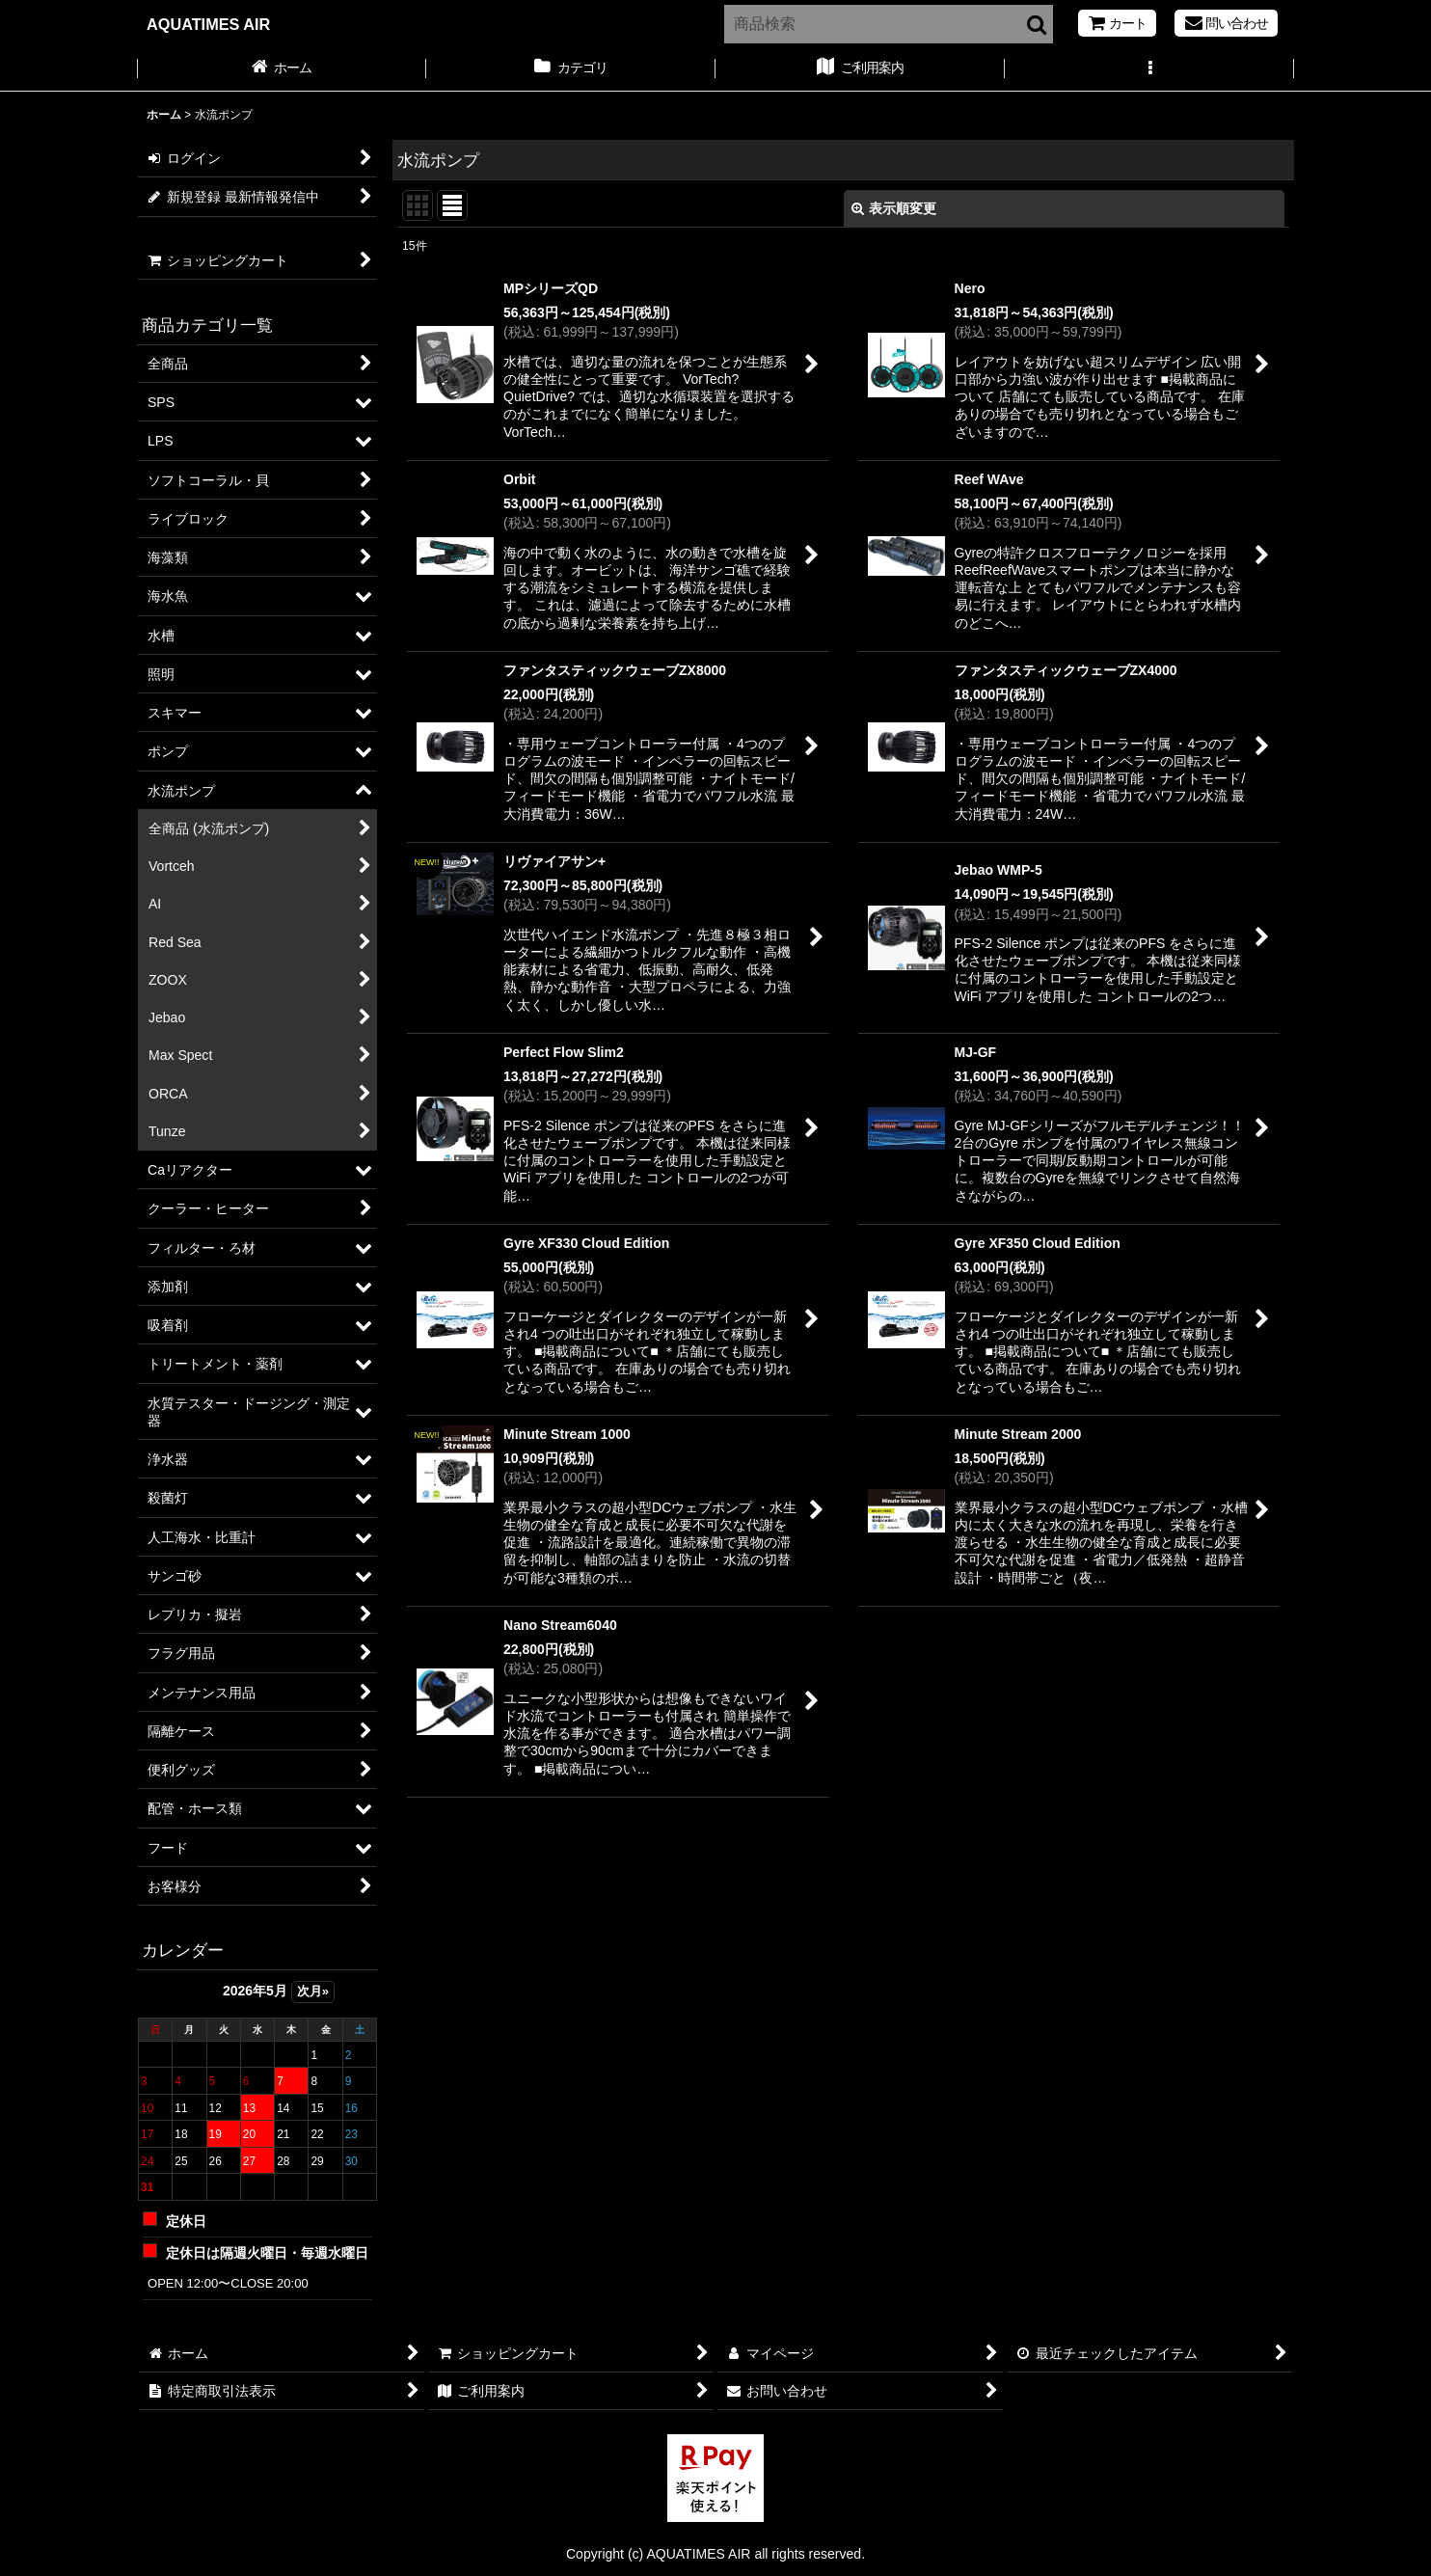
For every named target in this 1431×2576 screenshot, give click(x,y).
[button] (1149, 69)
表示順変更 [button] (893, 208)
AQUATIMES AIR (208, 24)
